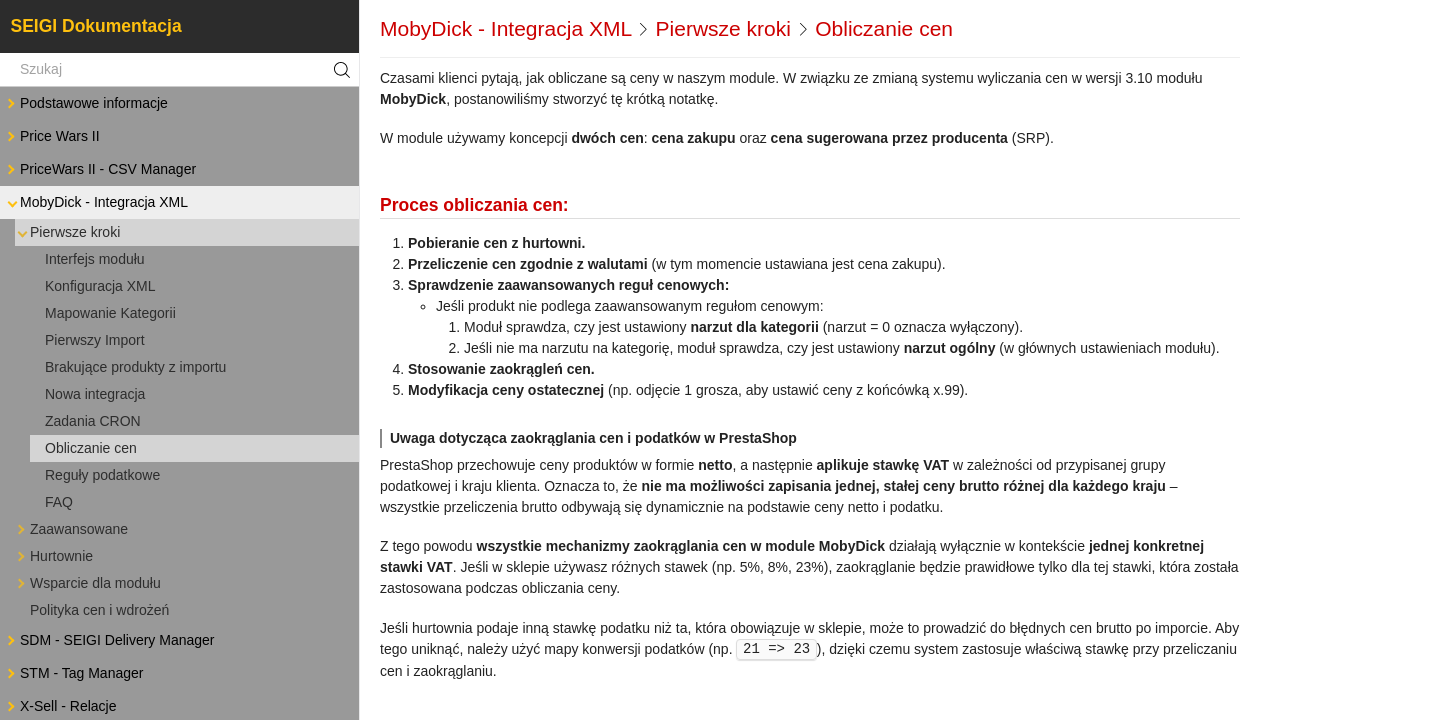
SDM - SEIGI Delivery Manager (109, 640)
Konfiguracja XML (100, 286)
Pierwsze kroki (67, 232)
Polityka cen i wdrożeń (99, 610)
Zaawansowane (71, 529)
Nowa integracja (95, 394)
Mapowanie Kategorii (110, 313)
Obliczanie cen (91, 448)
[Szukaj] (179, 70)
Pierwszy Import (95, 340)
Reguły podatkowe (102, 475)
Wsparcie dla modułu (87, 583)
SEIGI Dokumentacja (96, 26)
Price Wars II (52, 136)
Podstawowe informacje (86, 103)
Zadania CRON (93, 421)
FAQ (59, 502)
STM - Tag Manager (73, 673)
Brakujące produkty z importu (135, 367)
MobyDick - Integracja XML (96, 202)
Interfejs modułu (95, 259)
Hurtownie (53, 556)
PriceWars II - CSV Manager (100, 169)
